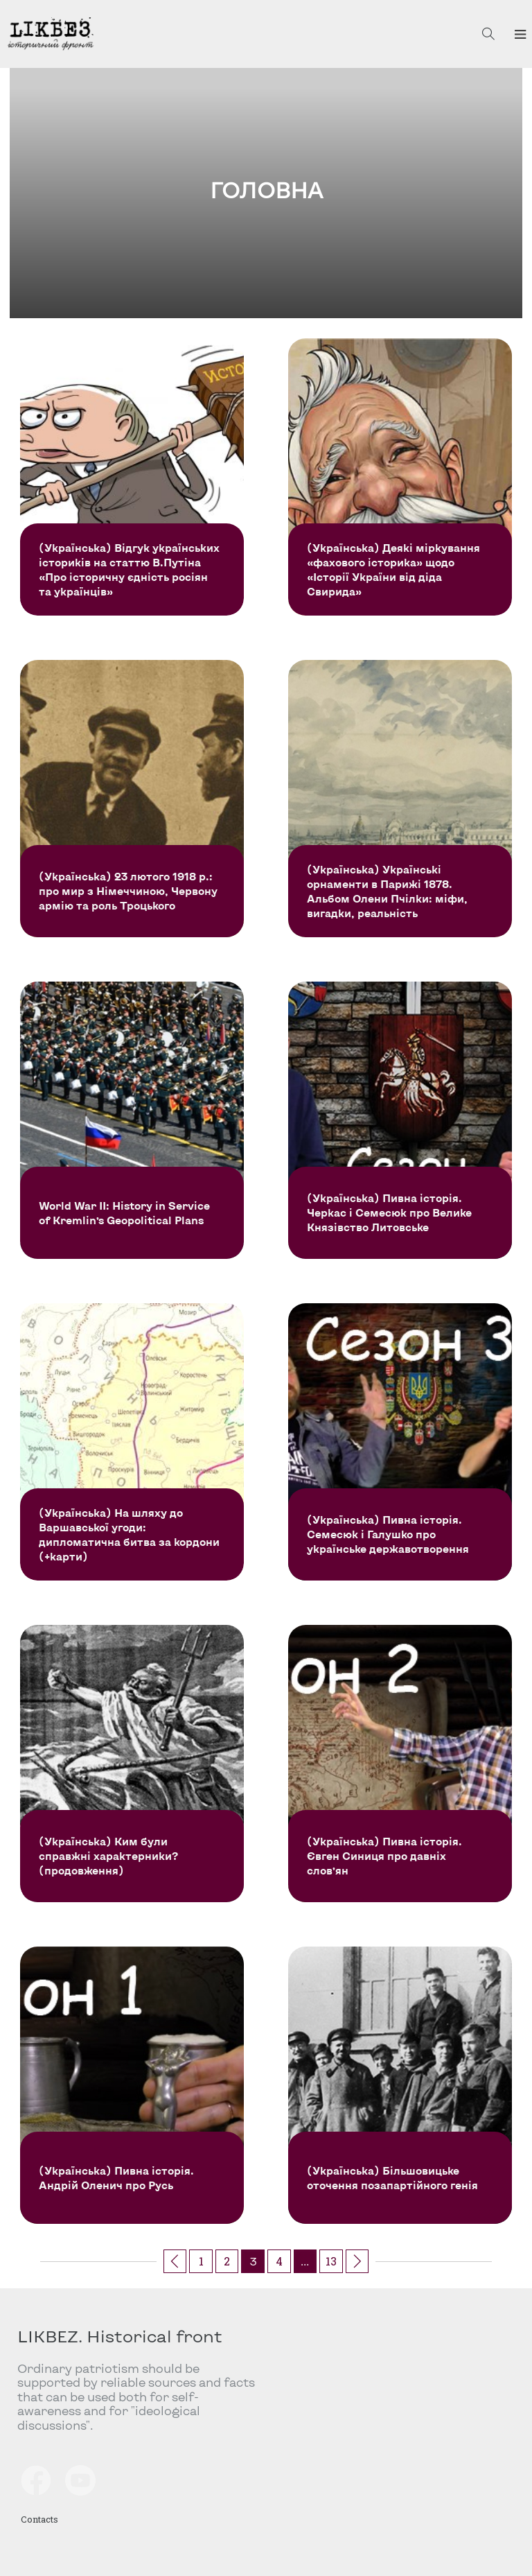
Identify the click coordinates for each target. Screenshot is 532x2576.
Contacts (39, 2519)
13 (331, 2261)
